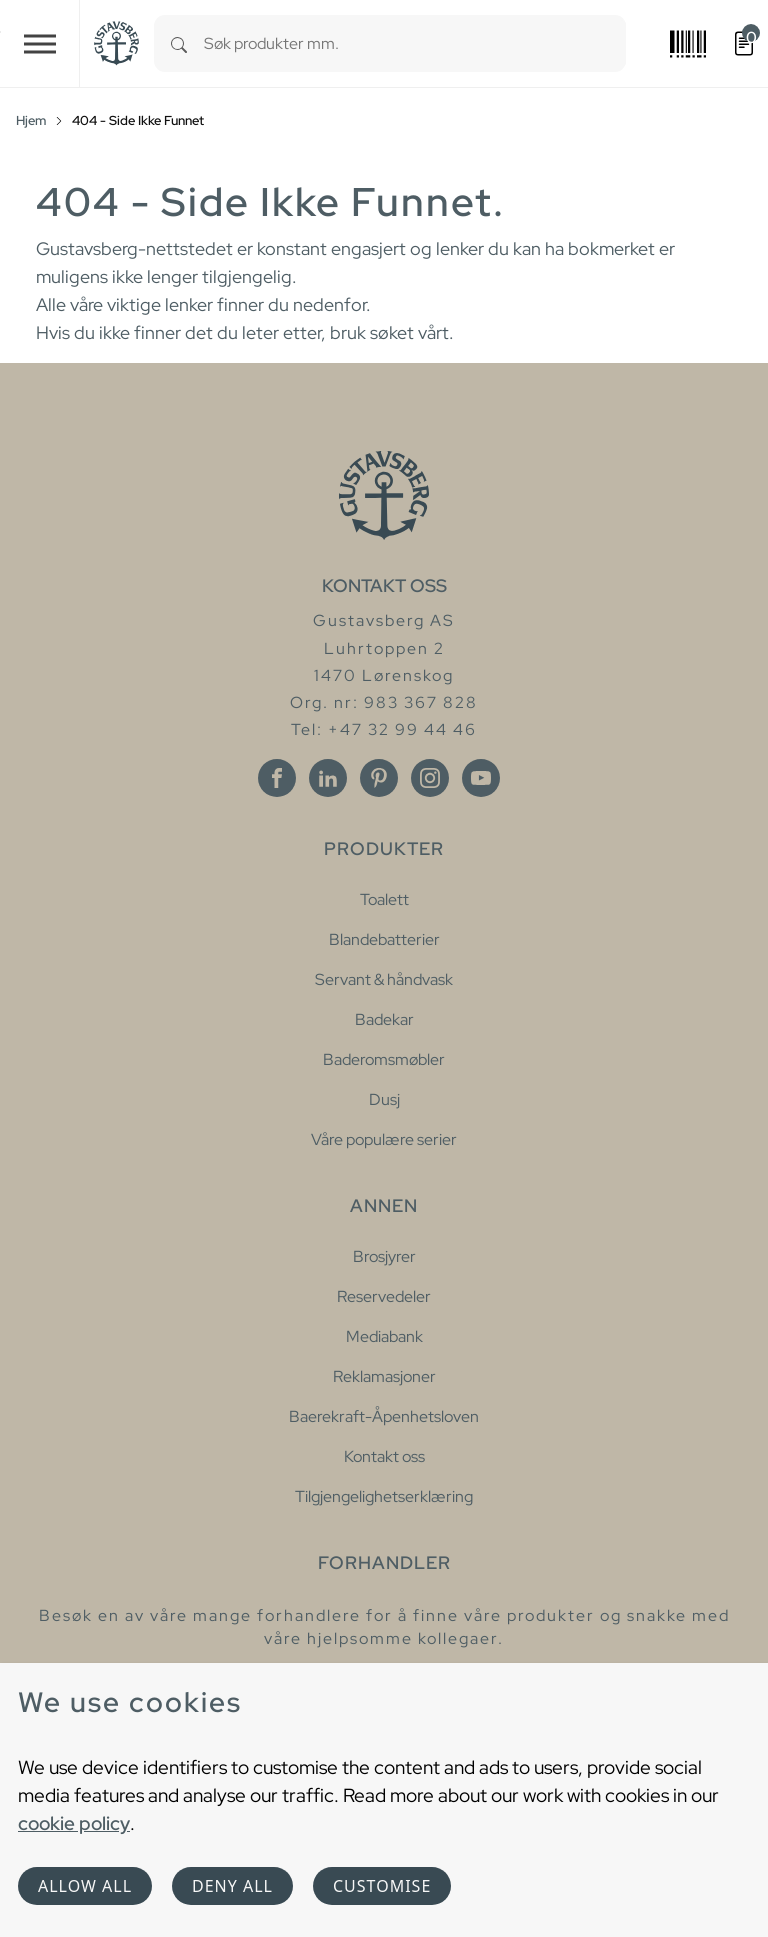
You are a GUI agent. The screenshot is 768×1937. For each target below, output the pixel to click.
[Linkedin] (328, 778)
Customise (382, 1886)
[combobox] (415, 43)
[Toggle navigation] (40, 43)
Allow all (85, 1886)
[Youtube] (481, 778)
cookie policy (74, 1823)
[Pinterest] (379, 778)
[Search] (179, 43)
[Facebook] (277, 778)
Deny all (232, 1886)
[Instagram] (430, 778)
